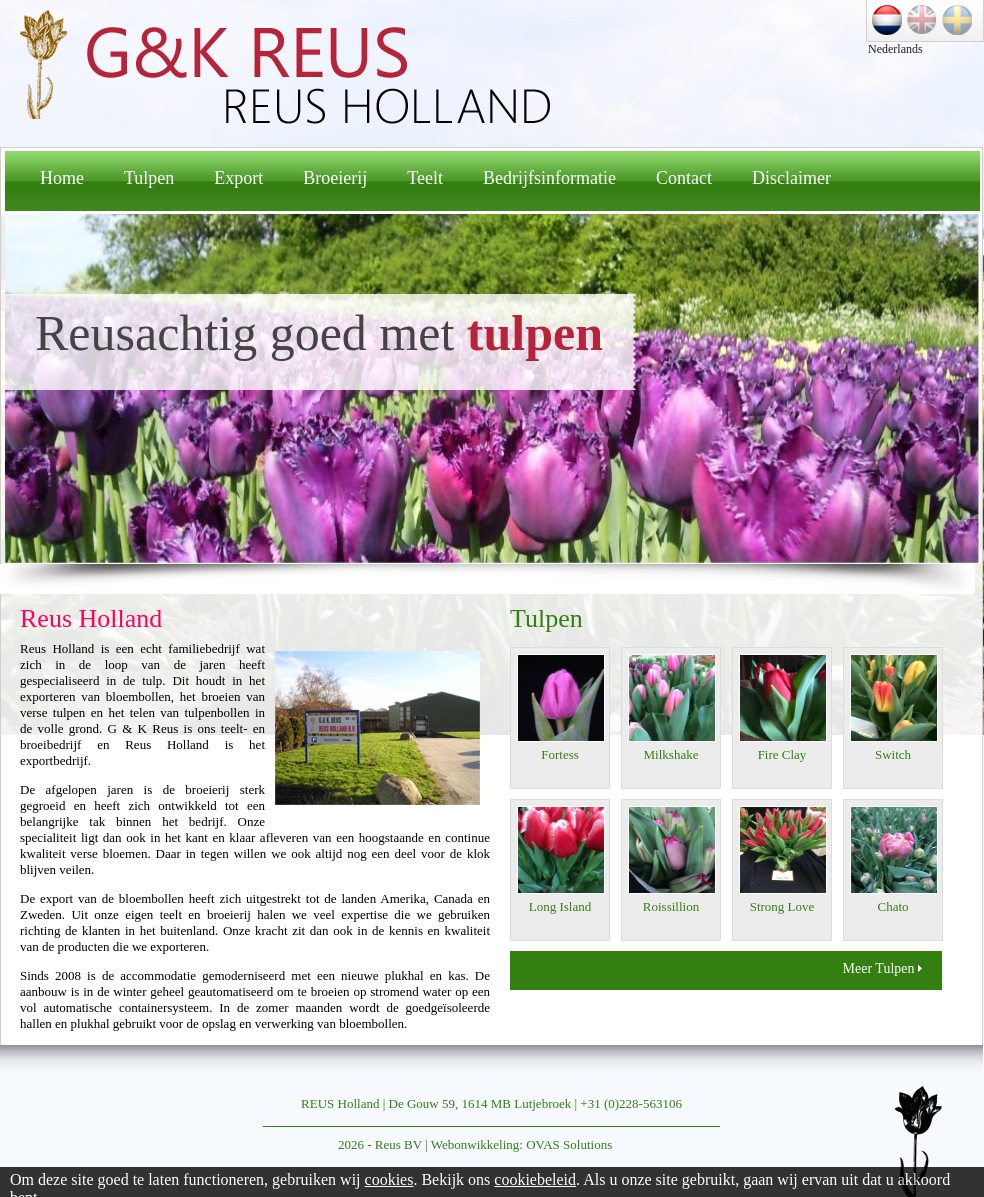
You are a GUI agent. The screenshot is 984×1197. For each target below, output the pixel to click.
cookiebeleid (535, 1179)
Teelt (425, 178)
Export (238, 178)
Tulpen (149, 178)
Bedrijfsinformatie (549, 178)
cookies (389, 1179)
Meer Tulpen (882, 968)
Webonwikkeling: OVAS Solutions (521, 1144)
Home (62, 178)
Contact (684, 178)
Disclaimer (791, 178)
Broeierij (335, 178)
